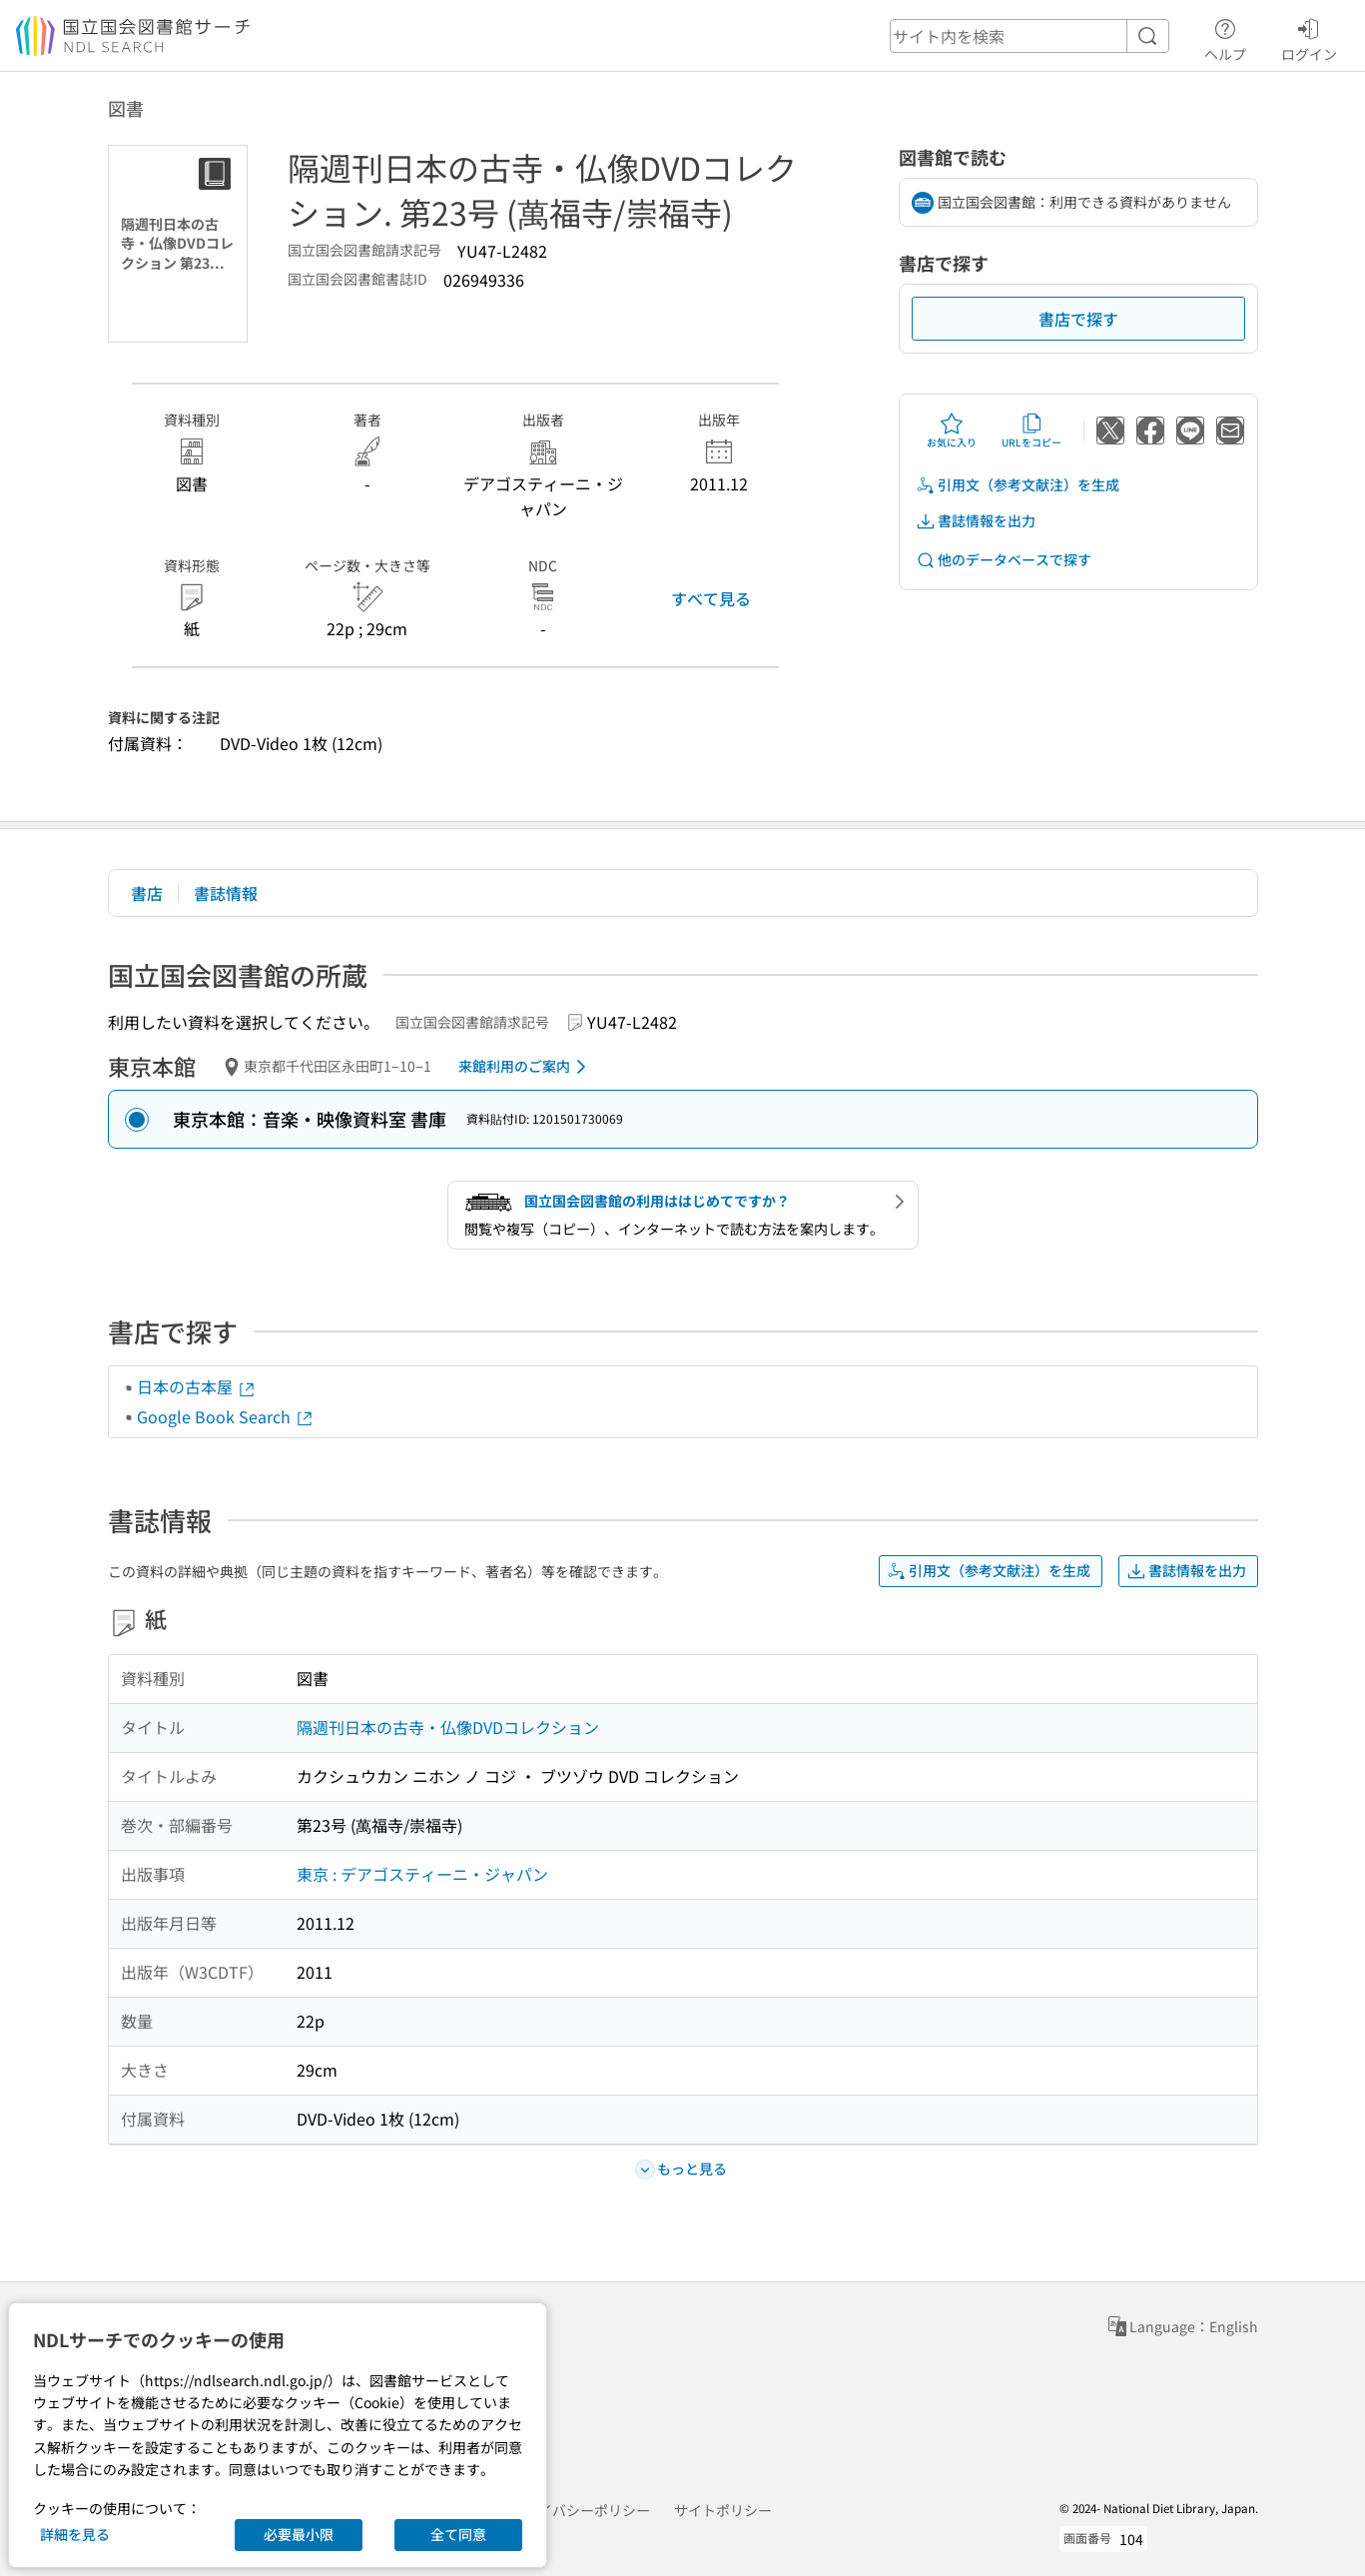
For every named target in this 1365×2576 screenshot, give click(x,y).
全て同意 (458, 2534)
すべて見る (711, 598)
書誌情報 (226, 893)
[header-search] (1029, 36)
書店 (147, 893)
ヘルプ (1225, 37)
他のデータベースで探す (1003, 559)
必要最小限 (299, 2534)
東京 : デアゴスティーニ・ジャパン (422, 1874)
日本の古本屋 (197, 1386)
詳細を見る (75, 2534)
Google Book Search (226, 1416)
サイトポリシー (723, 2510)
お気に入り (952, 430)
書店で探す (1078, 319)
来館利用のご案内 (525, 1067)
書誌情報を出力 (975, 520)
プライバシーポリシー (580, 2510)
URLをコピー (1031, 430)
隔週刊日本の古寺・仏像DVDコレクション (448, 1727)
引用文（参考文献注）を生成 (1017, 484)
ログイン (1309, 37)
